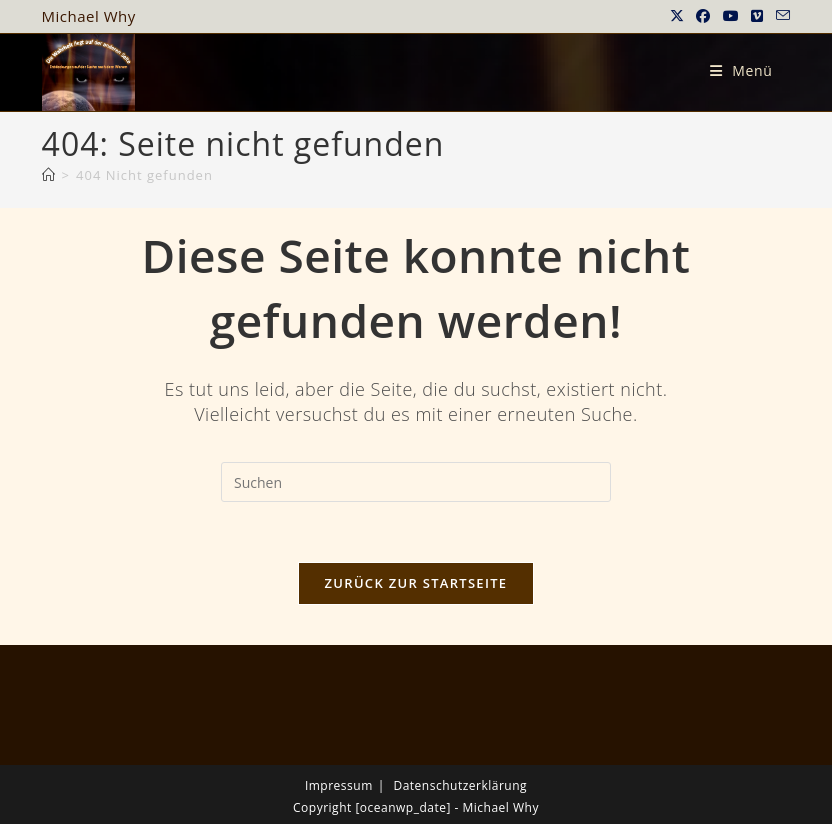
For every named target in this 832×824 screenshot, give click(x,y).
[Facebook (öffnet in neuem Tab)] (703, 16)
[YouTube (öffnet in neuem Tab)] (731, 16)
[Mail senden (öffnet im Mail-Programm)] (780, 16)
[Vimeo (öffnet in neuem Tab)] (757, 16)
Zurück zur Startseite (416, 583)
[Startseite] (49, 175)
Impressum (339, 785)
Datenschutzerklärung (460, 785)
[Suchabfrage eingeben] (416, 482)
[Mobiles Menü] (741, 70)
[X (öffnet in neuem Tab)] (677, 16)
